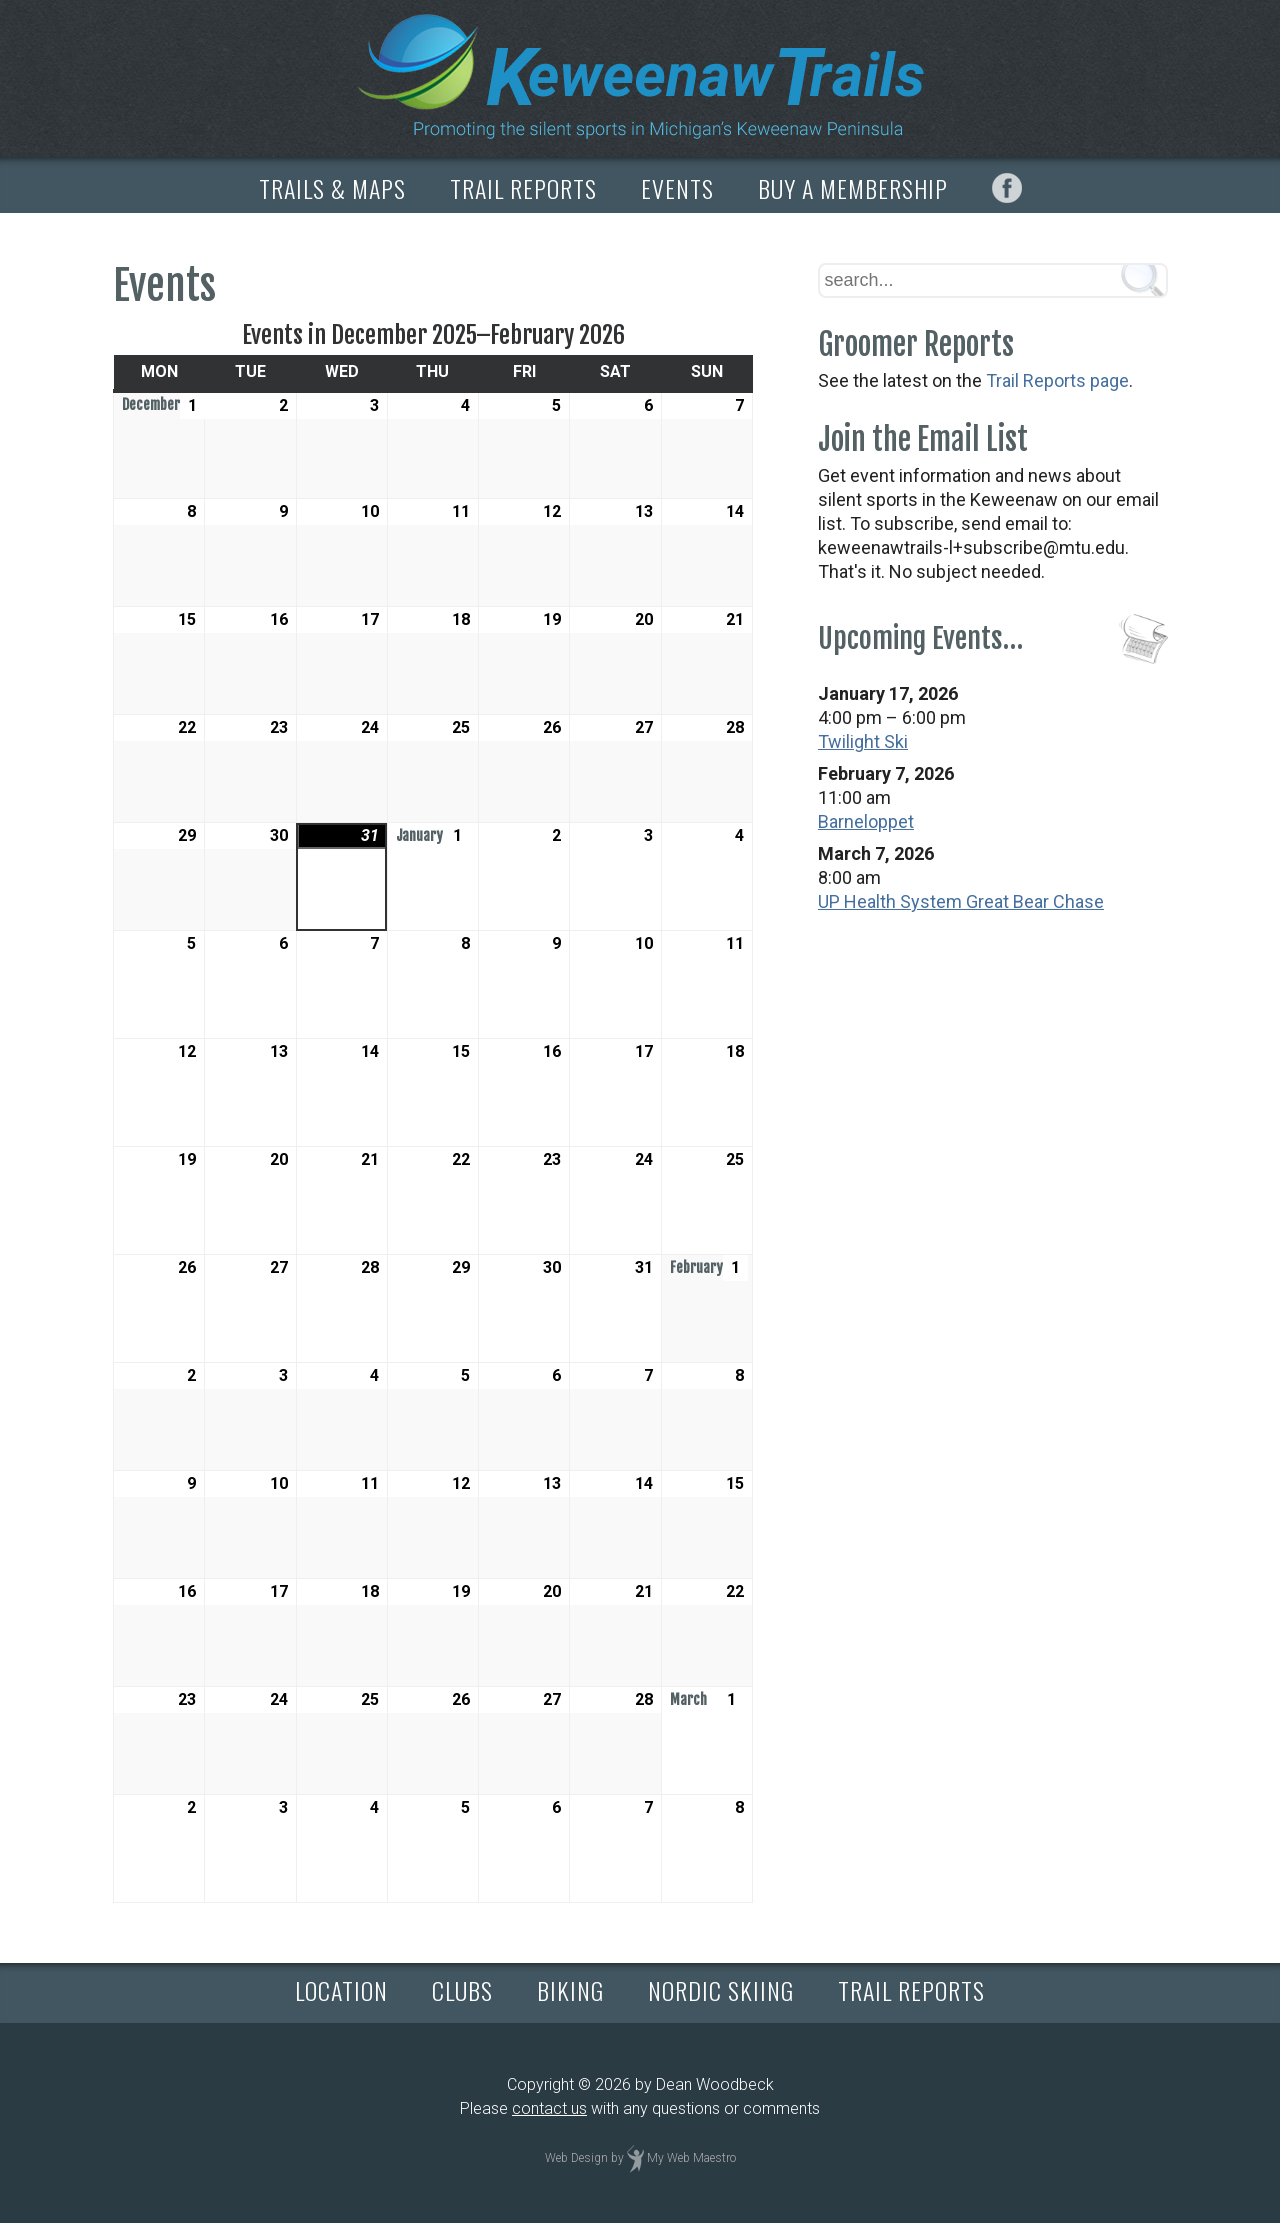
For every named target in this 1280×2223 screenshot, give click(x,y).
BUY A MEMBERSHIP (853, 188)
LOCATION (341, 1990)
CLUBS (462, 1990)
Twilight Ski (863, 741)
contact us (549, 2108)
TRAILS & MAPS (332, 188)
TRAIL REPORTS (523, 188)
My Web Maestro (691, 2159)
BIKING (570, 1990)
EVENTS (677, 188)
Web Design (576, 2159)
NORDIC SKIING (721, 1990)
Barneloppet (866, 821)
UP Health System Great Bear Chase (961, 901)
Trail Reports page (1057, 380)
